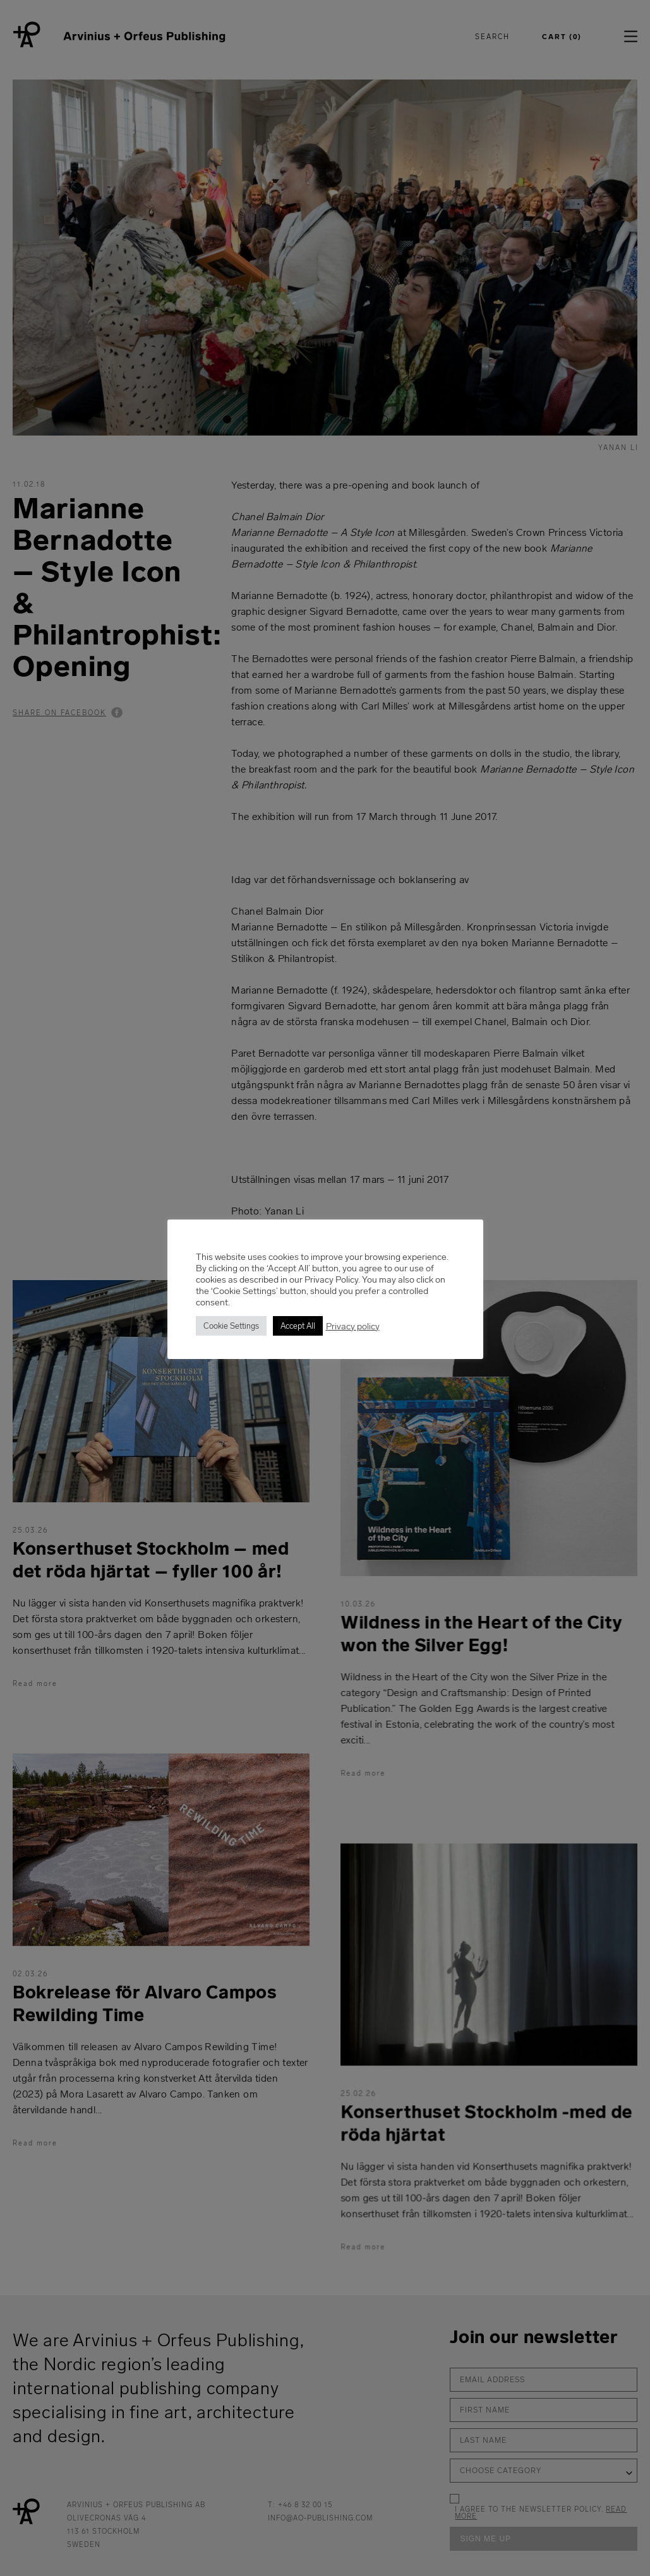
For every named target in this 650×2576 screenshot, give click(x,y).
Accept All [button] (297, 1326)
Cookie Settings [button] (231, 1326)
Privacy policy (353, 1326)
